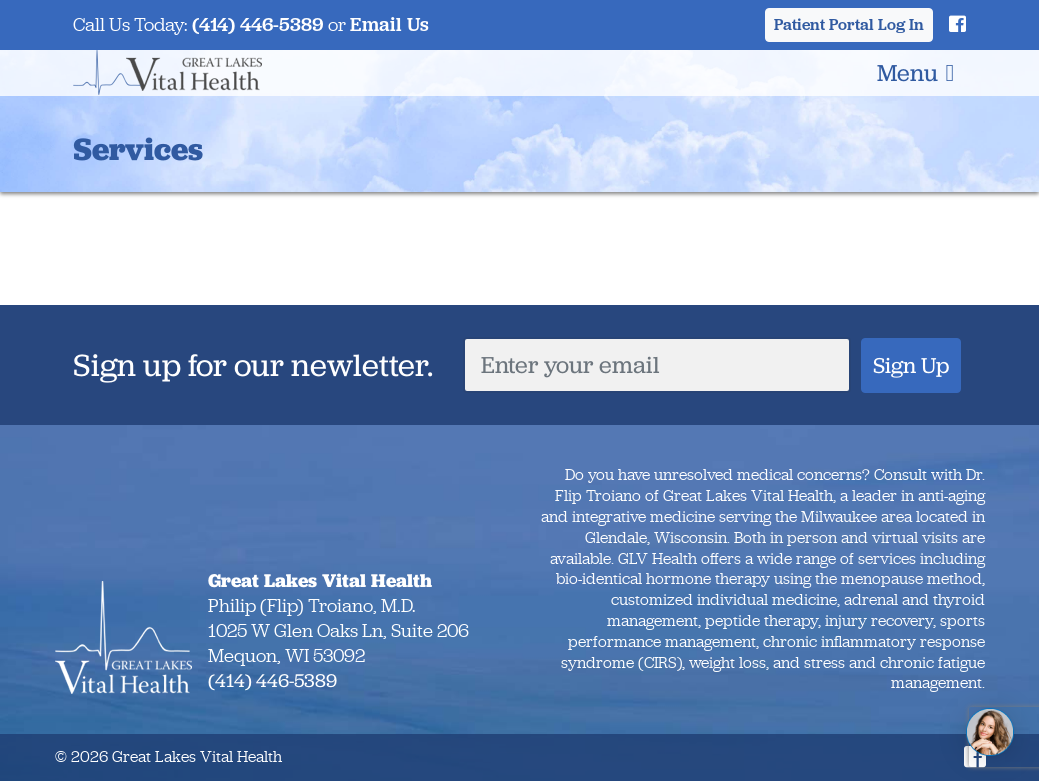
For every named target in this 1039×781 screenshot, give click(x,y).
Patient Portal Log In (849, 24)
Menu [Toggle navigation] (916, 72)
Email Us (389, 24)
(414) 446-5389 (258, 24)
